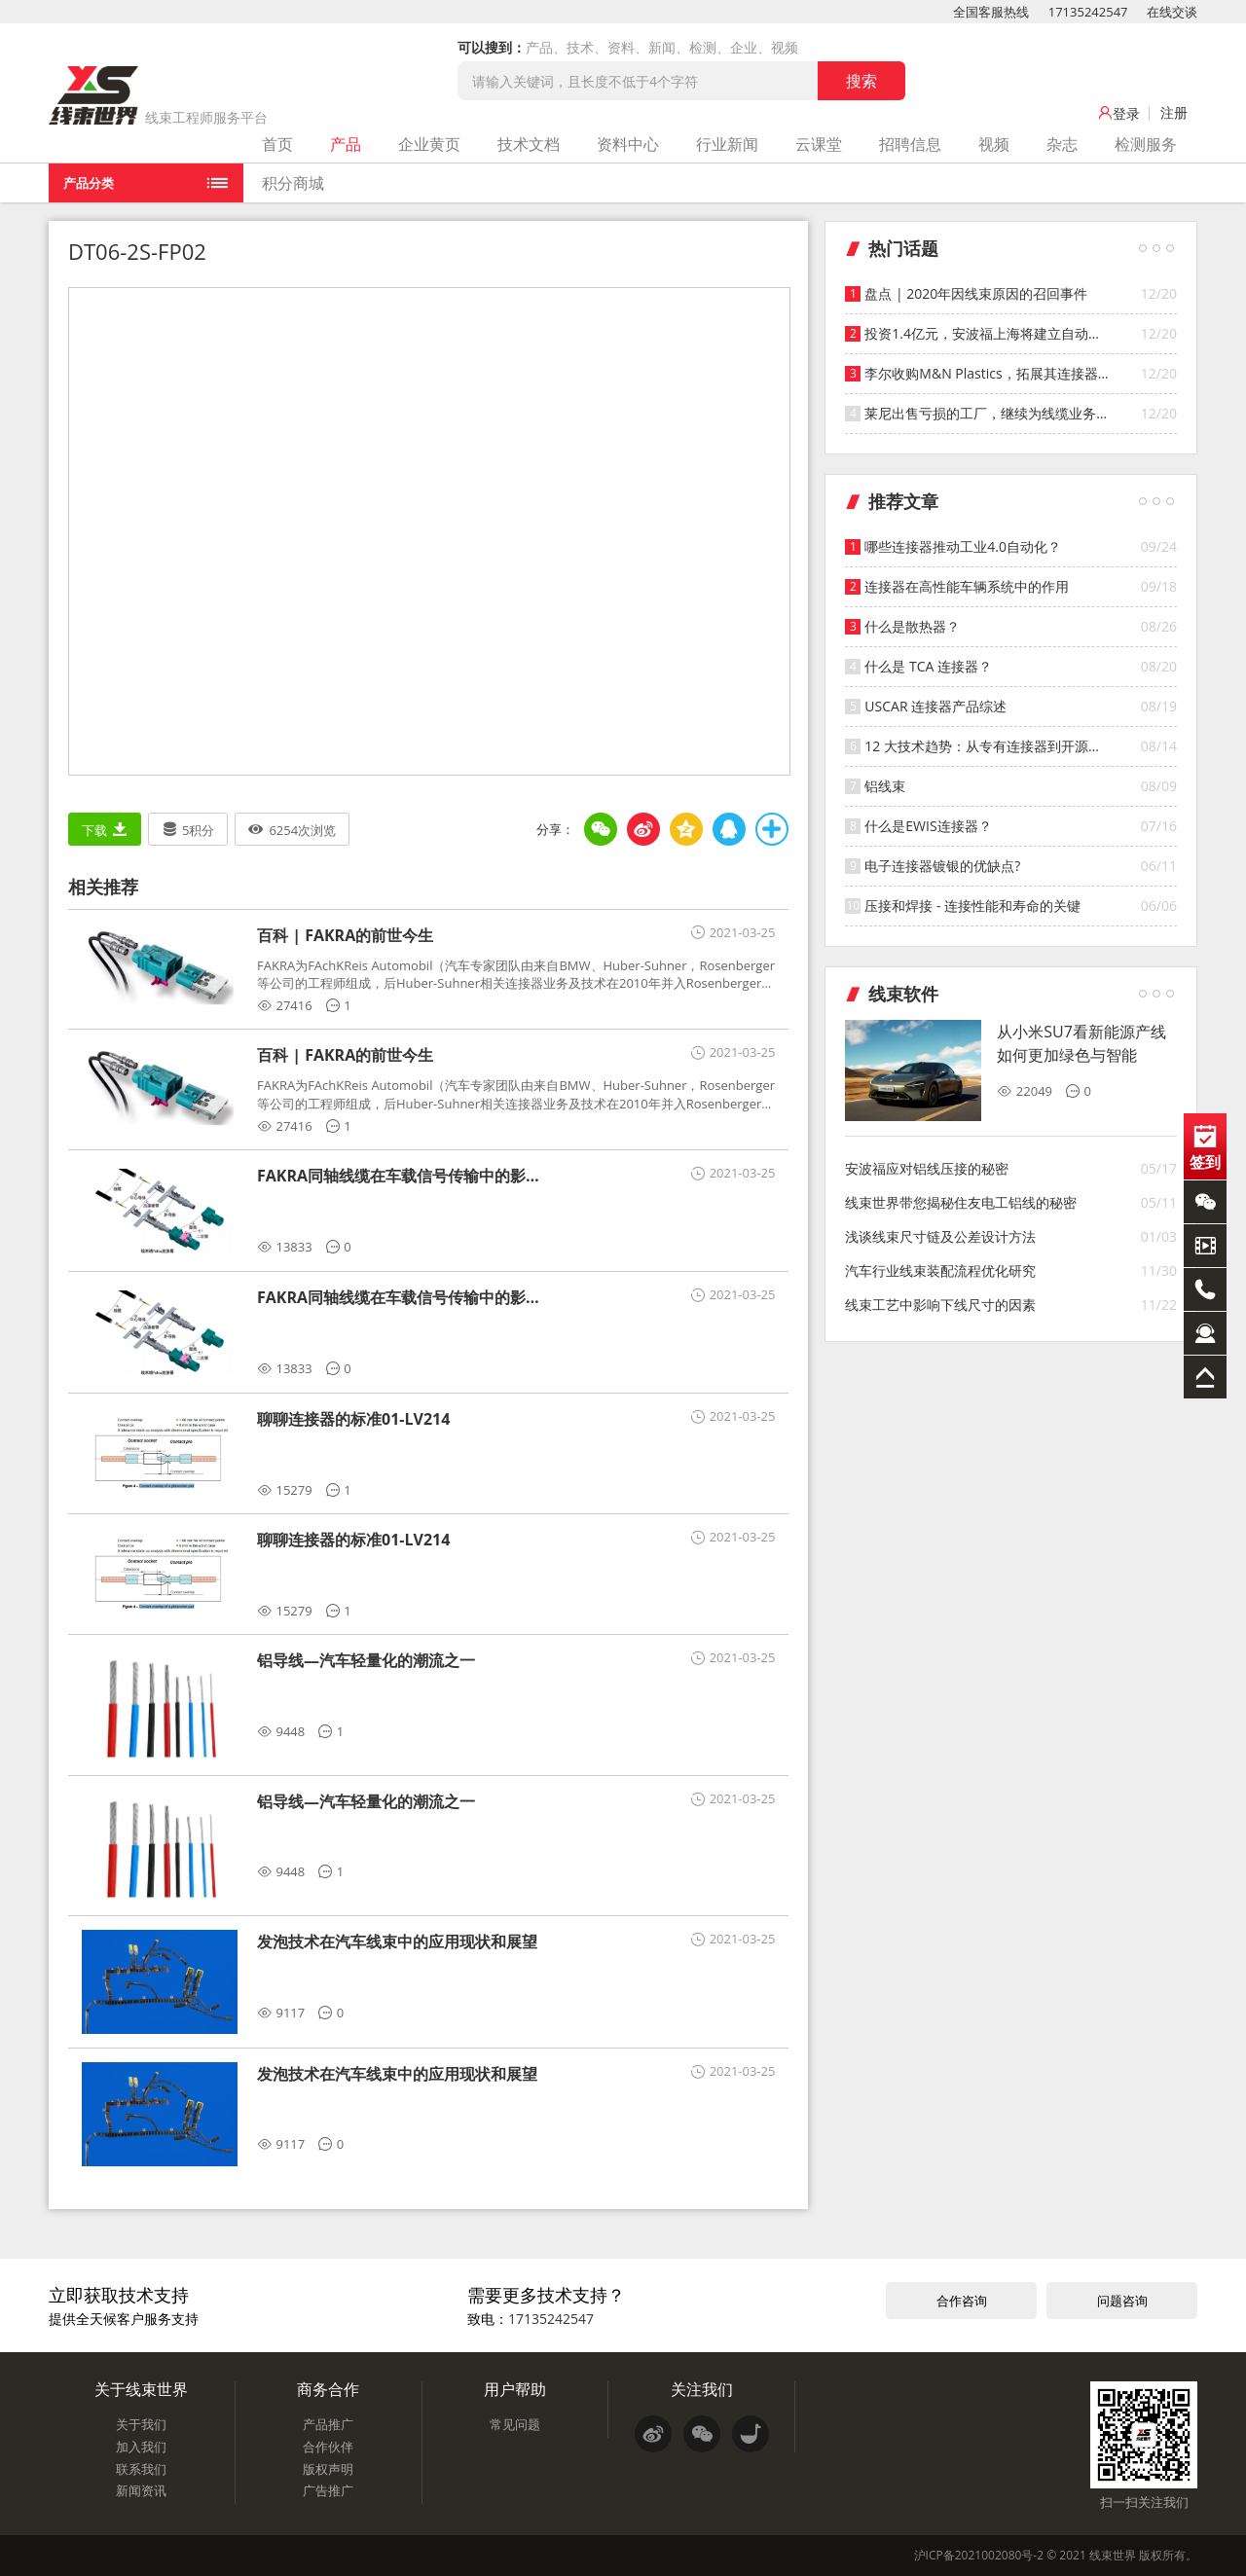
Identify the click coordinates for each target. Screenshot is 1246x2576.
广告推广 (328, 2490)
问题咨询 (1122, 2300)
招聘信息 (910, 144)
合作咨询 (961, 2300)
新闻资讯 (141, 2490)
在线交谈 (1172, 11)
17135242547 (1088, 11)
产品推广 (328, 2424)
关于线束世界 (141, 2389)
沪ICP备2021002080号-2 (979, 2555)
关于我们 (141, 2424)
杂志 (1062, 144)
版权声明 (328, 2469)
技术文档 (528, 144)
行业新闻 (727, 144)
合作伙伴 (328, 2446)
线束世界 (1112, 2555)
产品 (345, 144)
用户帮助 (515, 2389)
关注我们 (702, 2389)
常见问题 (515, 2424)
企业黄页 (429, 144)
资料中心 (628, 144)
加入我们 (141, 2446)
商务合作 (328, 2389)
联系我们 (141, 2469)
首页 (277, 144)
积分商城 (293, 183)
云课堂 (818, 144)
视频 (993, 144)
